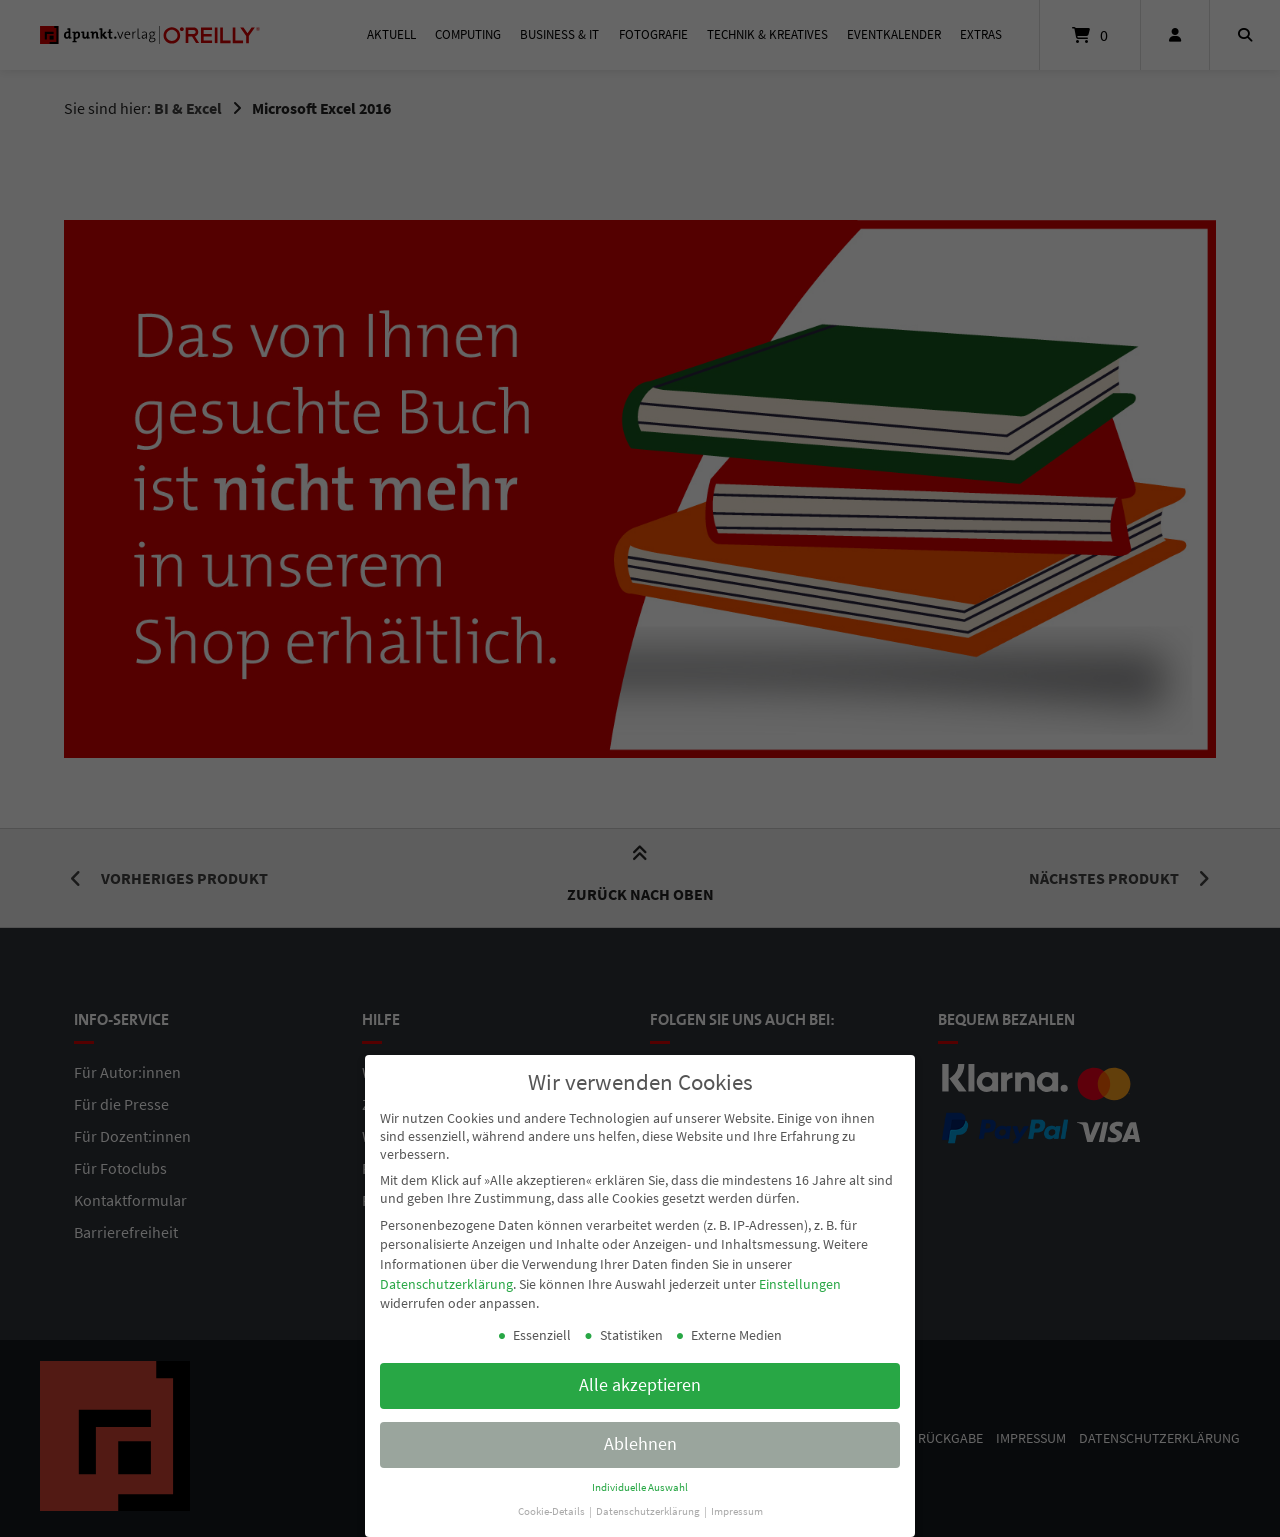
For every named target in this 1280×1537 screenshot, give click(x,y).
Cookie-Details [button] (552, 1506)
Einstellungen (800, 1279)
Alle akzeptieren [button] (640, 1380)
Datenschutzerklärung (446, 1279)
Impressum (737, 1506)
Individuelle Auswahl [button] (640, 1482)
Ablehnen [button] (640, 1439)
